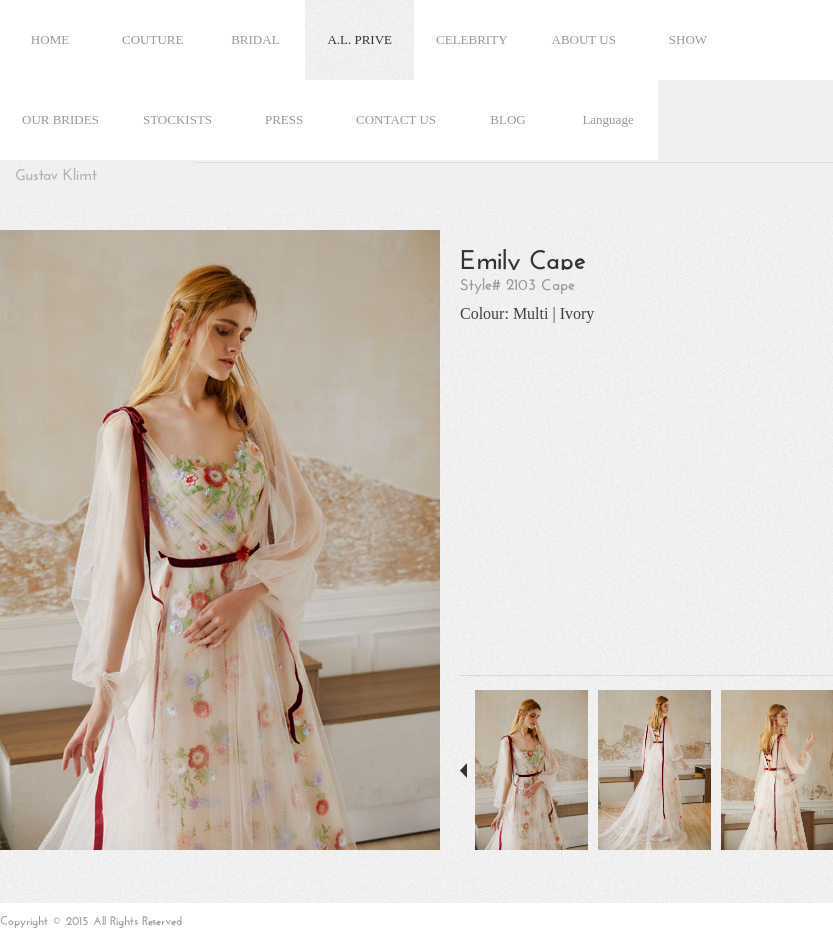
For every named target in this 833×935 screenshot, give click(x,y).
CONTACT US (396, 119)
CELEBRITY (472, 39)
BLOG (507, 119)
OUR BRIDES (60, 119)
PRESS (284, 119)
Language (607, 119)
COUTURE (152, 39)
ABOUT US (584, 39)
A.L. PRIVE (359, 39)
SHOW (688, 39)
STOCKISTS (177, 119)
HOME (50, 39)
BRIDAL (255, 39)
